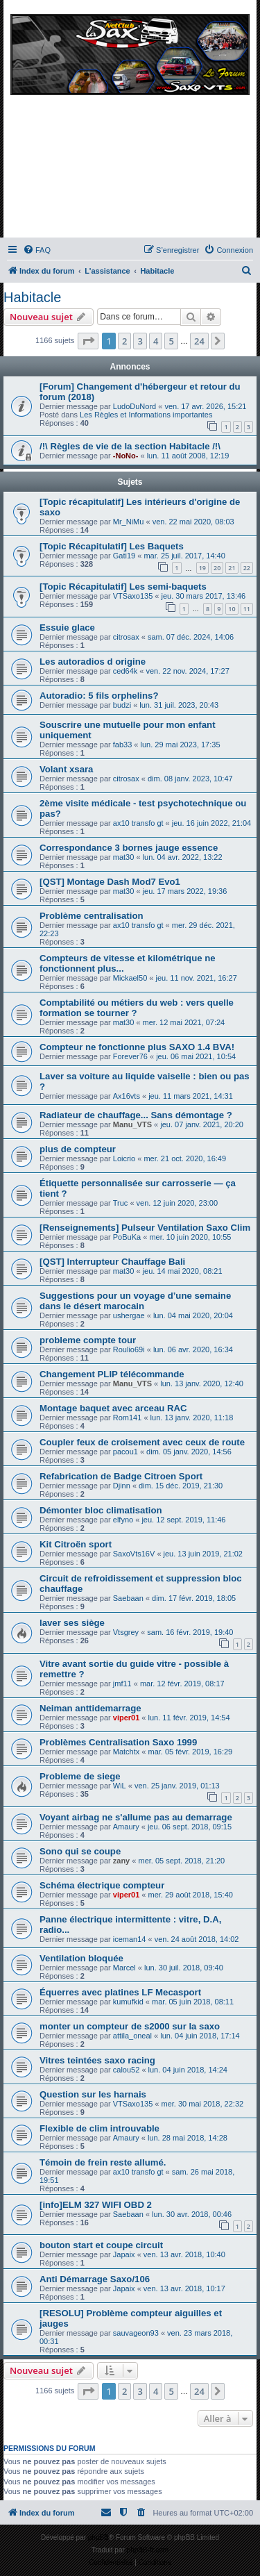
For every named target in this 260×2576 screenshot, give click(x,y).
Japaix (124, 2254)
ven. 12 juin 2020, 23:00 (177, 1203)
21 (231, 567)
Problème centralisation (92, 916)
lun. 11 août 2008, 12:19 (188, 455)
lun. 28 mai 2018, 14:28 (187, 2138)
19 (202, 567)
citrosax (126, 637)
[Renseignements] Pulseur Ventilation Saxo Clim (145, 1227)
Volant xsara (66, 769)
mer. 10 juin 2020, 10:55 (190, 1237)
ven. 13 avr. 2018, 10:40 (184, 2254)
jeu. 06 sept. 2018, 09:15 (190, 1826)
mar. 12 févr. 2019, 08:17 (182, 1683)
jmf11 (122, 1683)
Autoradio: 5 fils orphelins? (99, 695)
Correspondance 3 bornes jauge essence (129, 847)
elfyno (123, 1519)
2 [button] (124, 341)
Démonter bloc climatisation (101, 1510)
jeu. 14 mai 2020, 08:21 (183, 1271)
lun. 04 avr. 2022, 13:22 (183, 857)
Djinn (121, 1485)
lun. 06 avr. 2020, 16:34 (193, 1349)
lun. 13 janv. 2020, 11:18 (192, 1417)
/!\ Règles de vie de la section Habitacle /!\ (130, 446)
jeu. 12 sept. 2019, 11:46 (183, 1519)
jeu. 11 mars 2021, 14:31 (190, 1096)
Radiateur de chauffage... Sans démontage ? (136, 1115)
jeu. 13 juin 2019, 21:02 (203, 1553)
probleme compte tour (88, 1340)
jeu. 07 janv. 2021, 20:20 (201, 1124)
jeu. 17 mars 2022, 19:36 (185, 891)
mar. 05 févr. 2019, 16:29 (190, 1751)
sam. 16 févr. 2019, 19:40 (190, 1632)
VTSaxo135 (133, 596)
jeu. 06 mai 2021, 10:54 (196, 1056)
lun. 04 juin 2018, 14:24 (187, 2070)
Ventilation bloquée (81, 1958)
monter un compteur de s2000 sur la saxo (130, 2026)
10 (231, 608)
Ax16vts (126, 1096)
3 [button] (139, 341)
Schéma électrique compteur (102, 1885)
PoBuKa (127, 1237)
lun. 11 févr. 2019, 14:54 (189, 1717)
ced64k (125, 671)
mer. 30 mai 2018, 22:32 (203, 2104)
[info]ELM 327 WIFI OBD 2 (96, 2205)
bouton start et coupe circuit (101, 2245)
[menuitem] (37, 250)
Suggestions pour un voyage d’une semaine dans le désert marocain (135, 1300)
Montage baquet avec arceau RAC (113, 1408)
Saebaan (128, 1598)
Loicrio (124, 1158)
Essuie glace (67, 627)
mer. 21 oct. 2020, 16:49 (185, 1158)
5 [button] (170, 341)
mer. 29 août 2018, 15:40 (190, 1895)
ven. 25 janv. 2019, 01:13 (177, 1785)
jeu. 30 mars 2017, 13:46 (204, 596)
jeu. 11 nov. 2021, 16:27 (196, 978)
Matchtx (126, 1751)
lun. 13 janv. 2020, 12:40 (201, 1383)
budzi (122, 705)
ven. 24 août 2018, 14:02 (197, 1939)
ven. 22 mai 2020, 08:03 (193, 521)
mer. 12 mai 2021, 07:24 (184, 1022)
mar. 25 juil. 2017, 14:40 (184, 555)
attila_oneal (132, 2035)
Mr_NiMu (128, 521)
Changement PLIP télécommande (112, 1374)
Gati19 (124, 555)
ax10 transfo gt (138, 823)
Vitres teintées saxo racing (97, 2060)
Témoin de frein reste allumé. (103, 2162)
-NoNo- (126, 455)
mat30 (124, 857)
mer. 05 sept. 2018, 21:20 (181, 1860)
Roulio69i (129, 1349)
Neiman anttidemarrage (90, 1708)
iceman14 (129, 1939)
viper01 (126, 1717)
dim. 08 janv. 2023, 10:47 (190, 778)
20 (217, 567)
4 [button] (155, 341)
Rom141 (127, 1417)
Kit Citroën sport (76, 1544)
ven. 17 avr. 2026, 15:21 (205, 406)
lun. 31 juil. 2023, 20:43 (178, 705)
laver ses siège (72, 1623)
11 (246, 608)
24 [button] (199, 341)
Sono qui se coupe (80, 1851)
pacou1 (125, 1451)
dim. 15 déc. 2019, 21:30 (181, 1485)
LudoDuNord (134, 406)
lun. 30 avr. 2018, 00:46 (192, 2214)
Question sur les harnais (93, 2094)
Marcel (124, 1967)
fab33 (122, 744)
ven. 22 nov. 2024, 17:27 (187, 671)
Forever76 (130, 1056)
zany (121, 1860)
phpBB (98, 2537)
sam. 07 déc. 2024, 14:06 (191, 637)
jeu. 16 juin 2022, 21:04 (211, 823)
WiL (119, 1785)
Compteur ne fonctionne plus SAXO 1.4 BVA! (137, 1047)
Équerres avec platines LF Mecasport (120, 1992)
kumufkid (128, 2001)
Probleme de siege (80, 1776)
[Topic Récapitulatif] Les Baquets (112, 546)
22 (246, 567)
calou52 (126, 2070)
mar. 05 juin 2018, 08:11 (193, 2001)
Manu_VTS (132, 1124)
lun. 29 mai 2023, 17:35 (180, 744)
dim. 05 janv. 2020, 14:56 (189, 1451)
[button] (88, 341)
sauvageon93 (136, 2333)
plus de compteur (78, 1149)
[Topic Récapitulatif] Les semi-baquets (123, 586)
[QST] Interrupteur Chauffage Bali (112, 1261)
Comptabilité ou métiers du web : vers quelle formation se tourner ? (137, 1007)
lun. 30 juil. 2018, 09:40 (183, 1967)
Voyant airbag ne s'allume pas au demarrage (136, 1817)
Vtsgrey (126, 1632)
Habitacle (32, 297)
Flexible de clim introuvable (99, 2128)
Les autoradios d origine (93, 661)
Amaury (126, 1826)
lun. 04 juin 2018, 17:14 (199, 2035)
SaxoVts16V (134, 1553)
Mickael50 (130, 978)
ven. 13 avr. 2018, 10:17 (184, 2288)
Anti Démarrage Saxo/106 (95, 2279)
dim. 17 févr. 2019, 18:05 (194, 1598)
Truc (120, 1203)
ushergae (129, 1315)
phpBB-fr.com (148, 2550)
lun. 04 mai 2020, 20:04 (193, 1315)
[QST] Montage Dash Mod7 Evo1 (110, 881)
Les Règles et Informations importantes (146, 414)
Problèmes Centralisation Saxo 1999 (118, 1742)
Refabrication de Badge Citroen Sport (121, 1476)
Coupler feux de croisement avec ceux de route (142, 1442)
